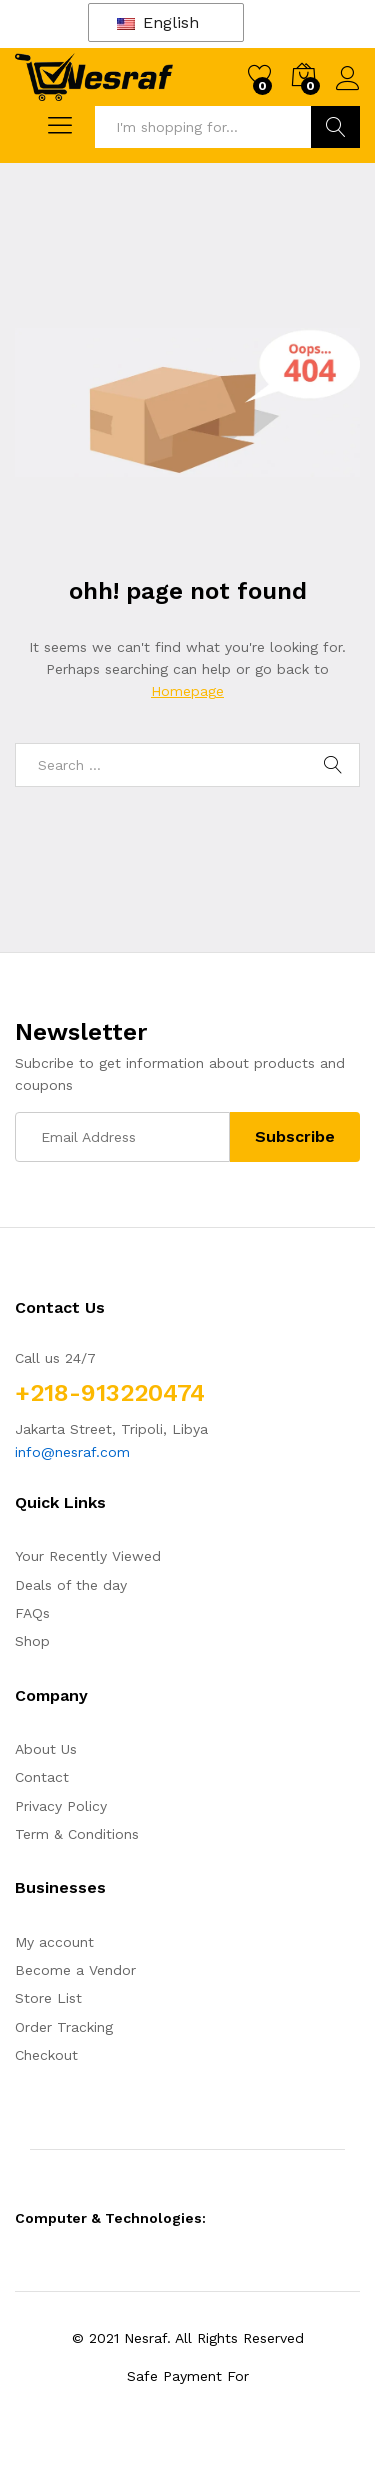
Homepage (187, 691)
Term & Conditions (77, 1834)
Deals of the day (71, 1585)
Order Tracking (64, 2027)
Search (335, 127)
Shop (32, 1641)
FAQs (32, 1613)
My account (54, 1942)
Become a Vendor (75, 1970)
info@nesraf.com (72, 1452)
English (158, 22)
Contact (42, 1777)
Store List (48, 1998)
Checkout (46, 2055)
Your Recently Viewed (88, 1556)
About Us (46, 1749)
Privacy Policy (61, 1806)
